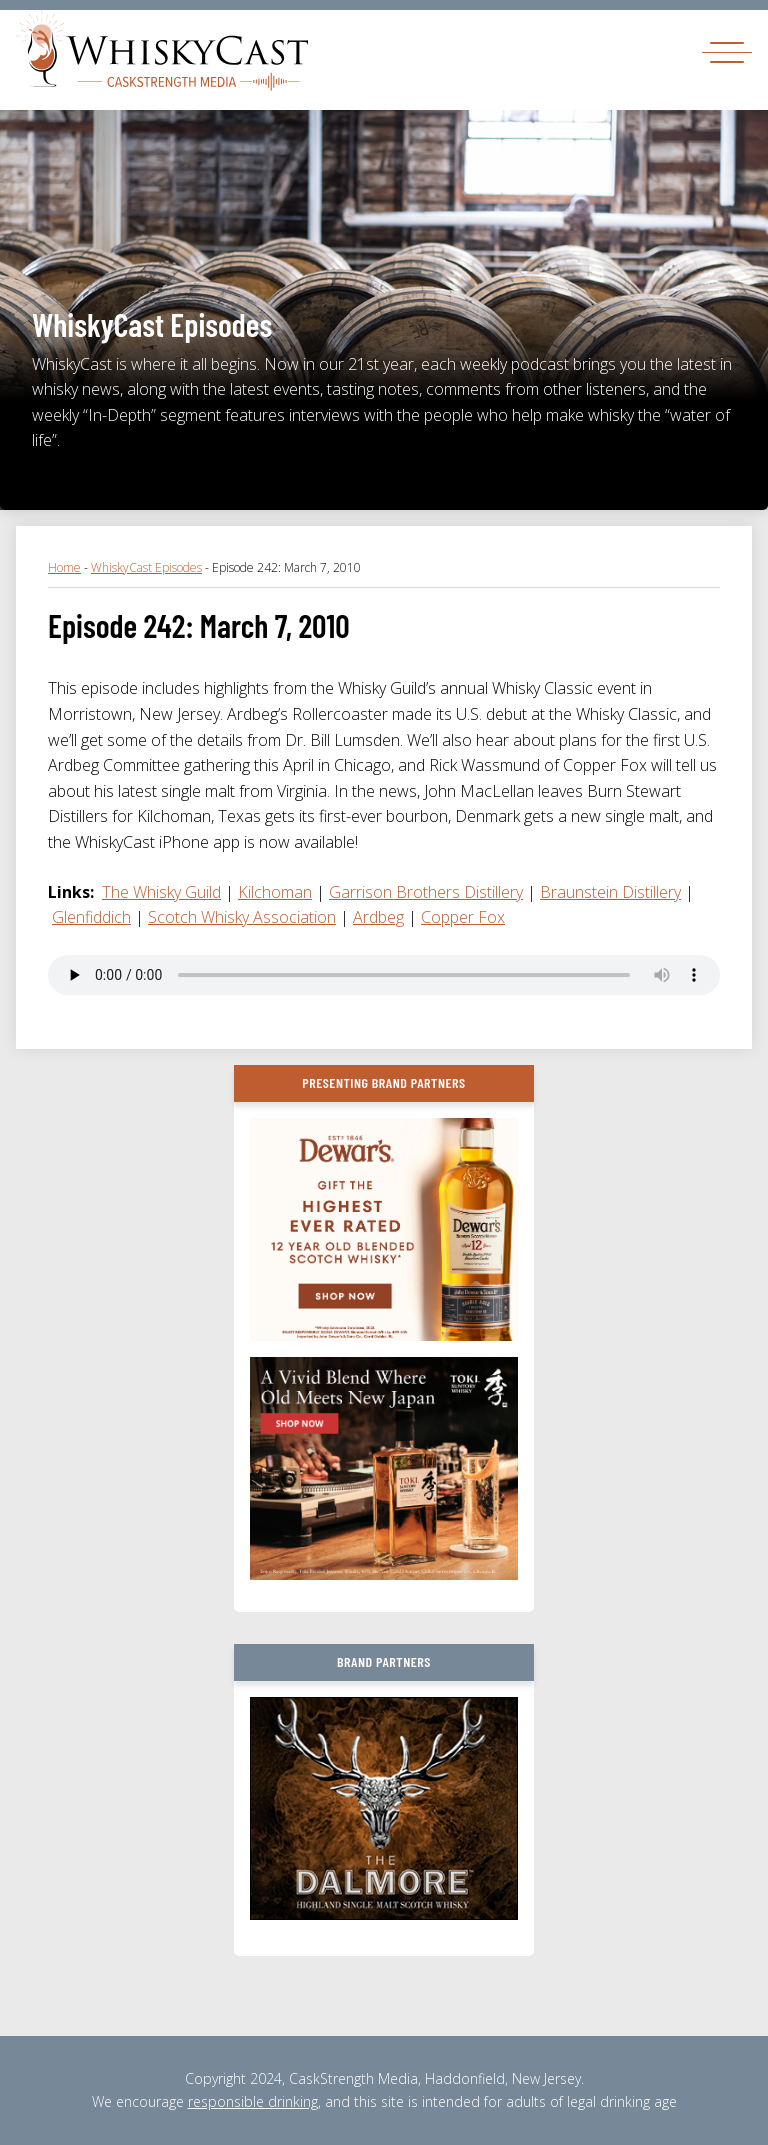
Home (64, 567)
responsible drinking (253, 2101)
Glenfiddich (91, 917)
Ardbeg (378, 917)
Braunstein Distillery (610, 892)
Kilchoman (275, 892)
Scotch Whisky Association (242, 917)
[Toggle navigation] (727, 51)
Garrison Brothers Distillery (426, 892)
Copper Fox (463, 917)
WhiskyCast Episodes (146, 567)
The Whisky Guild (161, 892)
